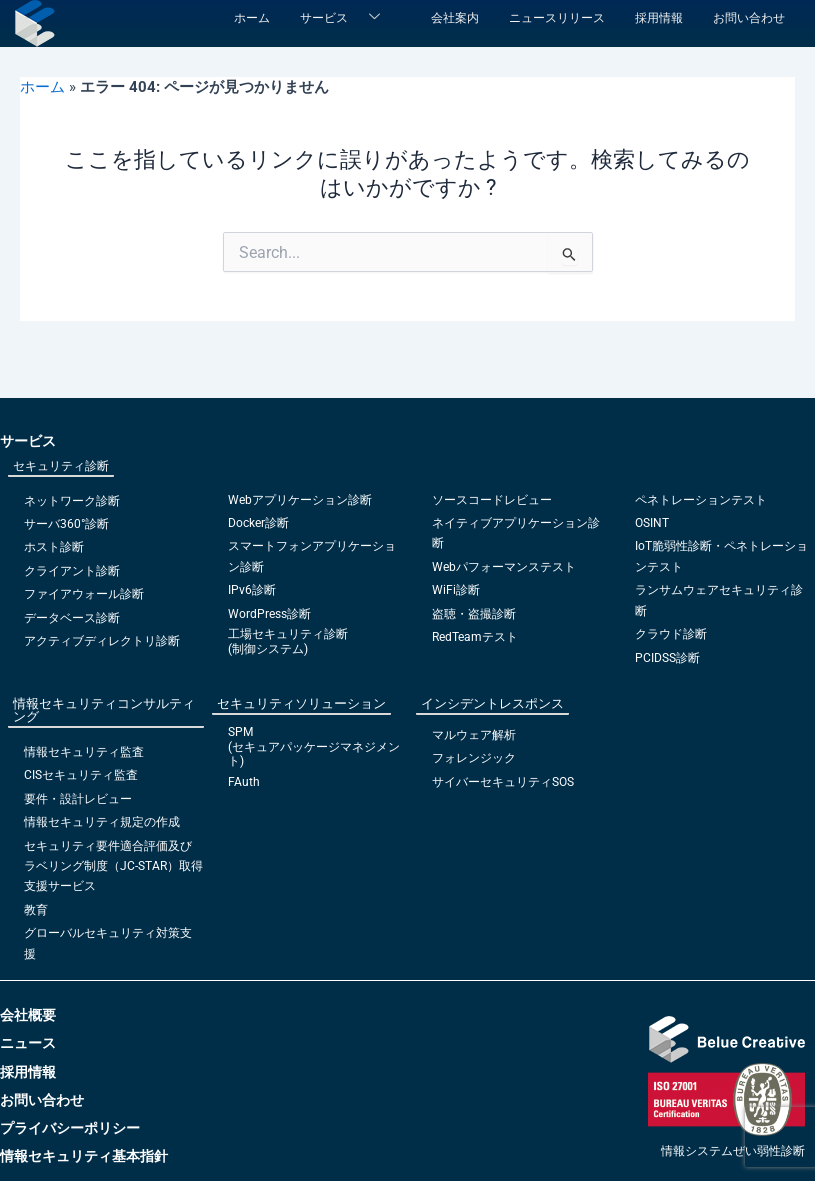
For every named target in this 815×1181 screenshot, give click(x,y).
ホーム (252, 18)
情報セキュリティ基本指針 (84, 1156)
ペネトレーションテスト (701, 500)
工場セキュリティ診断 (288, 634)
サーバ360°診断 (66, 524)
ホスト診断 (54, 547)
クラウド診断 (671, 634)
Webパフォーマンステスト (504, 567)
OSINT (652, 523)
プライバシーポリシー (70, 1128)
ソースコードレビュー (492, 500)
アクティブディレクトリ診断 (102, 641)
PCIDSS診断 (667, 658)
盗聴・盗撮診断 (474, 614)
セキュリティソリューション (301, 703)
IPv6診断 (252, 590)
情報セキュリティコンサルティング (104, 710)
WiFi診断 (456, 590)
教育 (36, 910)
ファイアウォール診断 (84, 594)
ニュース (28, 1043)
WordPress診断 (269, 614)
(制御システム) (268, 649)
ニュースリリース (557, 18)
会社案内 (455, 18)
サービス (347, 18)
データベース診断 (72, 618)
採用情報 (659, 18)
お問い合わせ (749, 18)
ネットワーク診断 (72, 501)
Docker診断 (258, 523)
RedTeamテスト (475, 637)
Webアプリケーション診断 (300, 500)
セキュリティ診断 (61, 466)
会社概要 (28, 1015)
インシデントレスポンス (492, 703)
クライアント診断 (72, 571)
